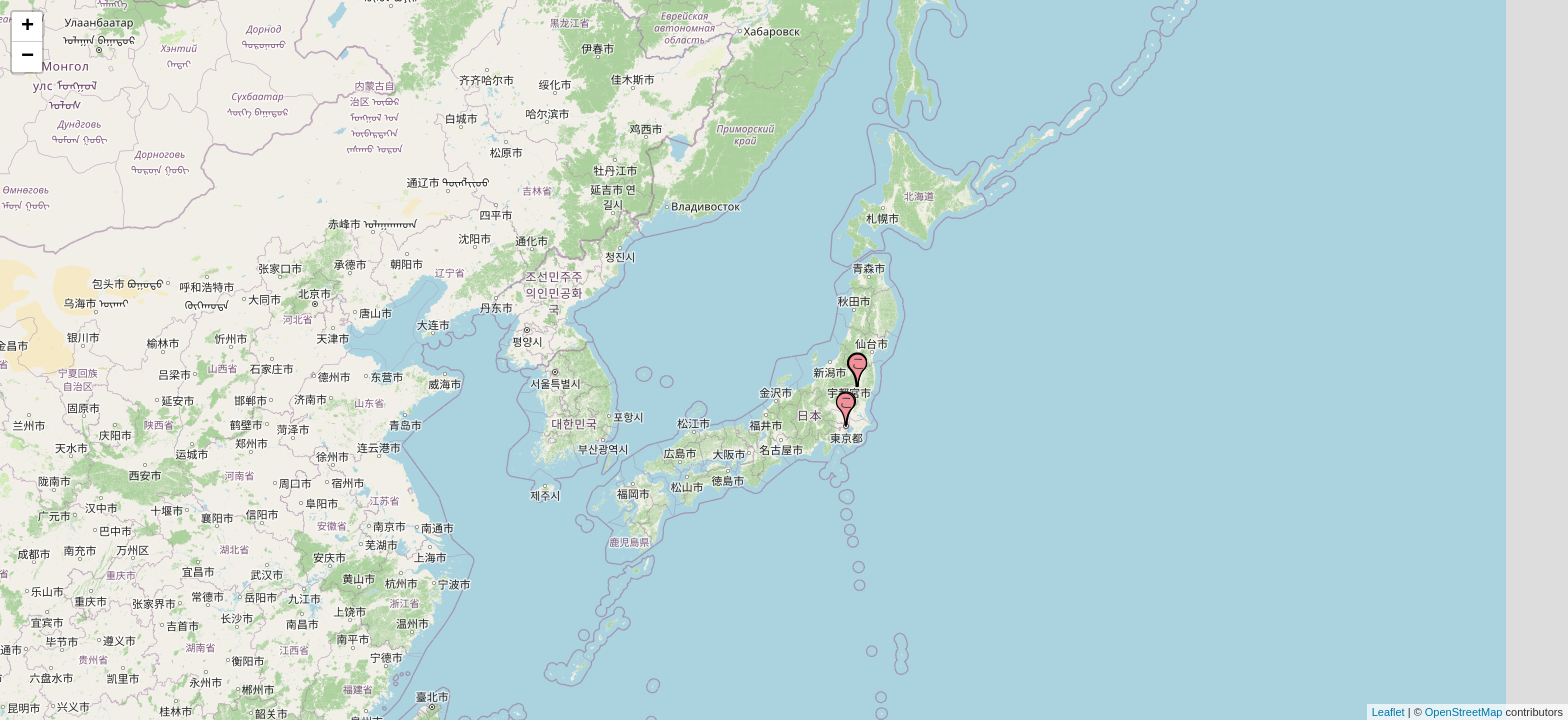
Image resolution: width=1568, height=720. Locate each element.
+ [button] (27, 27)
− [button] (27, 57)
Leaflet (1388, 712)
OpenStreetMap (1464, 712)
